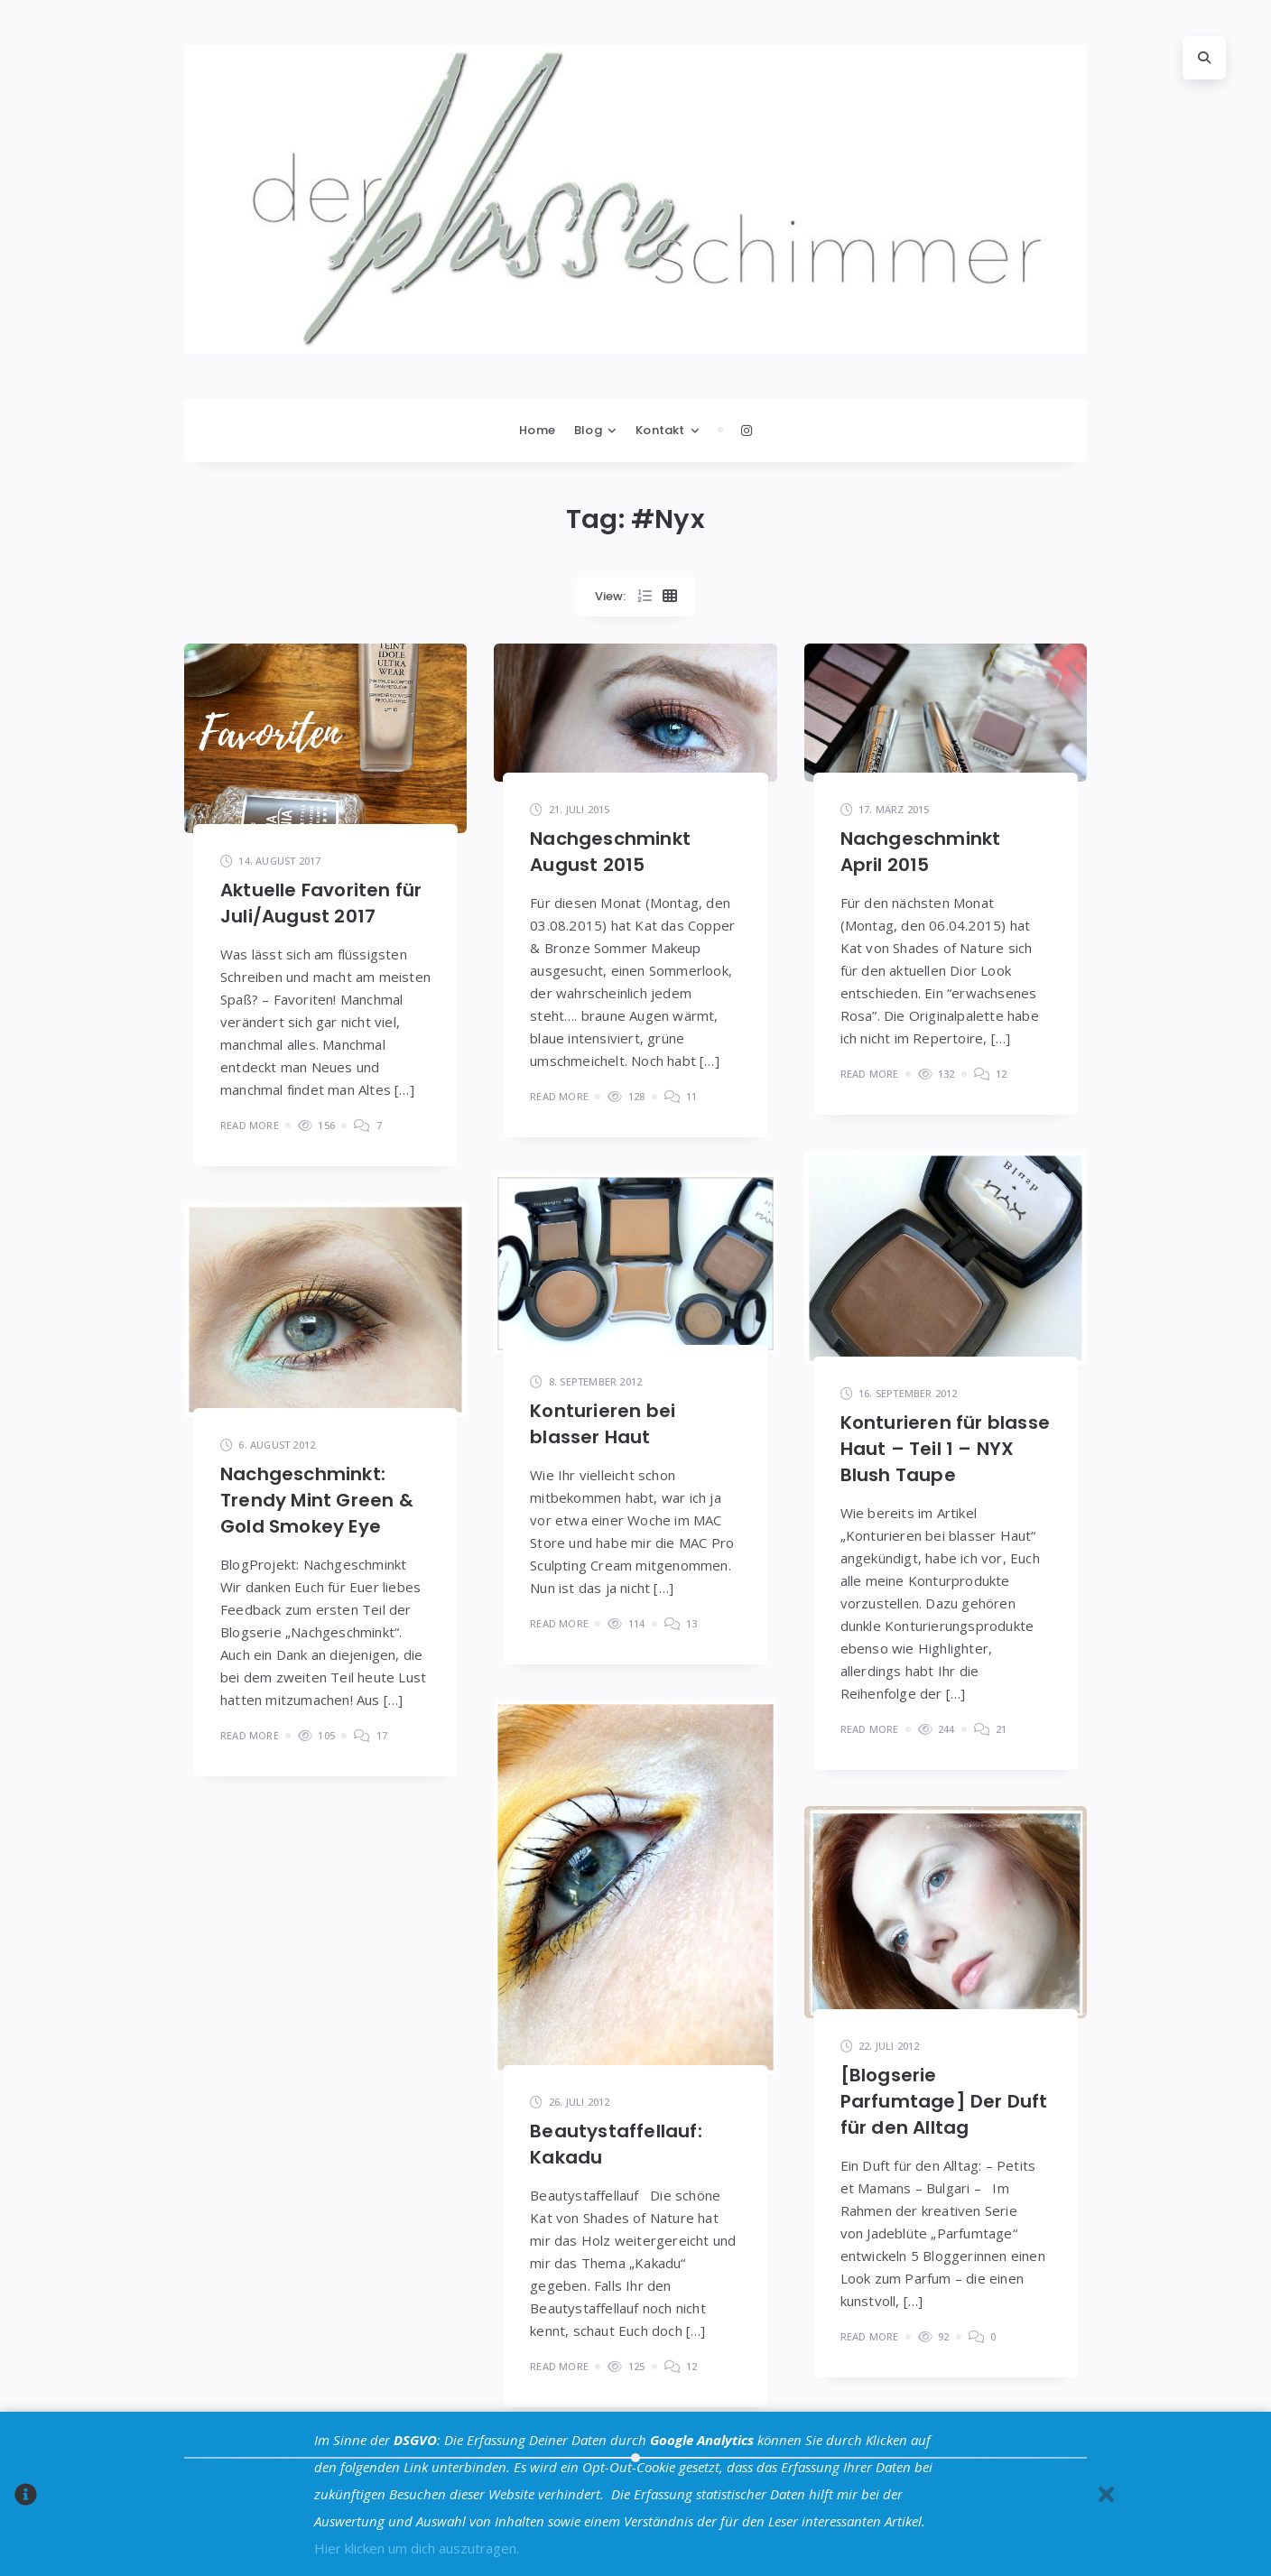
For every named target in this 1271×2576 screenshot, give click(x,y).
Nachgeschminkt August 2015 (610, 851)
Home (537, 430)
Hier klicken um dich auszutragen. (416, 2548)
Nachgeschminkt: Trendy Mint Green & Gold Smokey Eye (316, 1500)
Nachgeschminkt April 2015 (920, 851)
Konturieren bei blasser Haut (602, 1424)
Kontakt (660, 430)
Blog (588, 430)
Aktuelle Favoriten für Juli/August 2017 (321, 903)
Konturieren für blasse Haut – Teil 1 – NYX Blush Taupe (945, 1448)
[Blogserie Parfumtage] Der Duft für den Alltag (944, 2101)
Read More (249, 1125)
